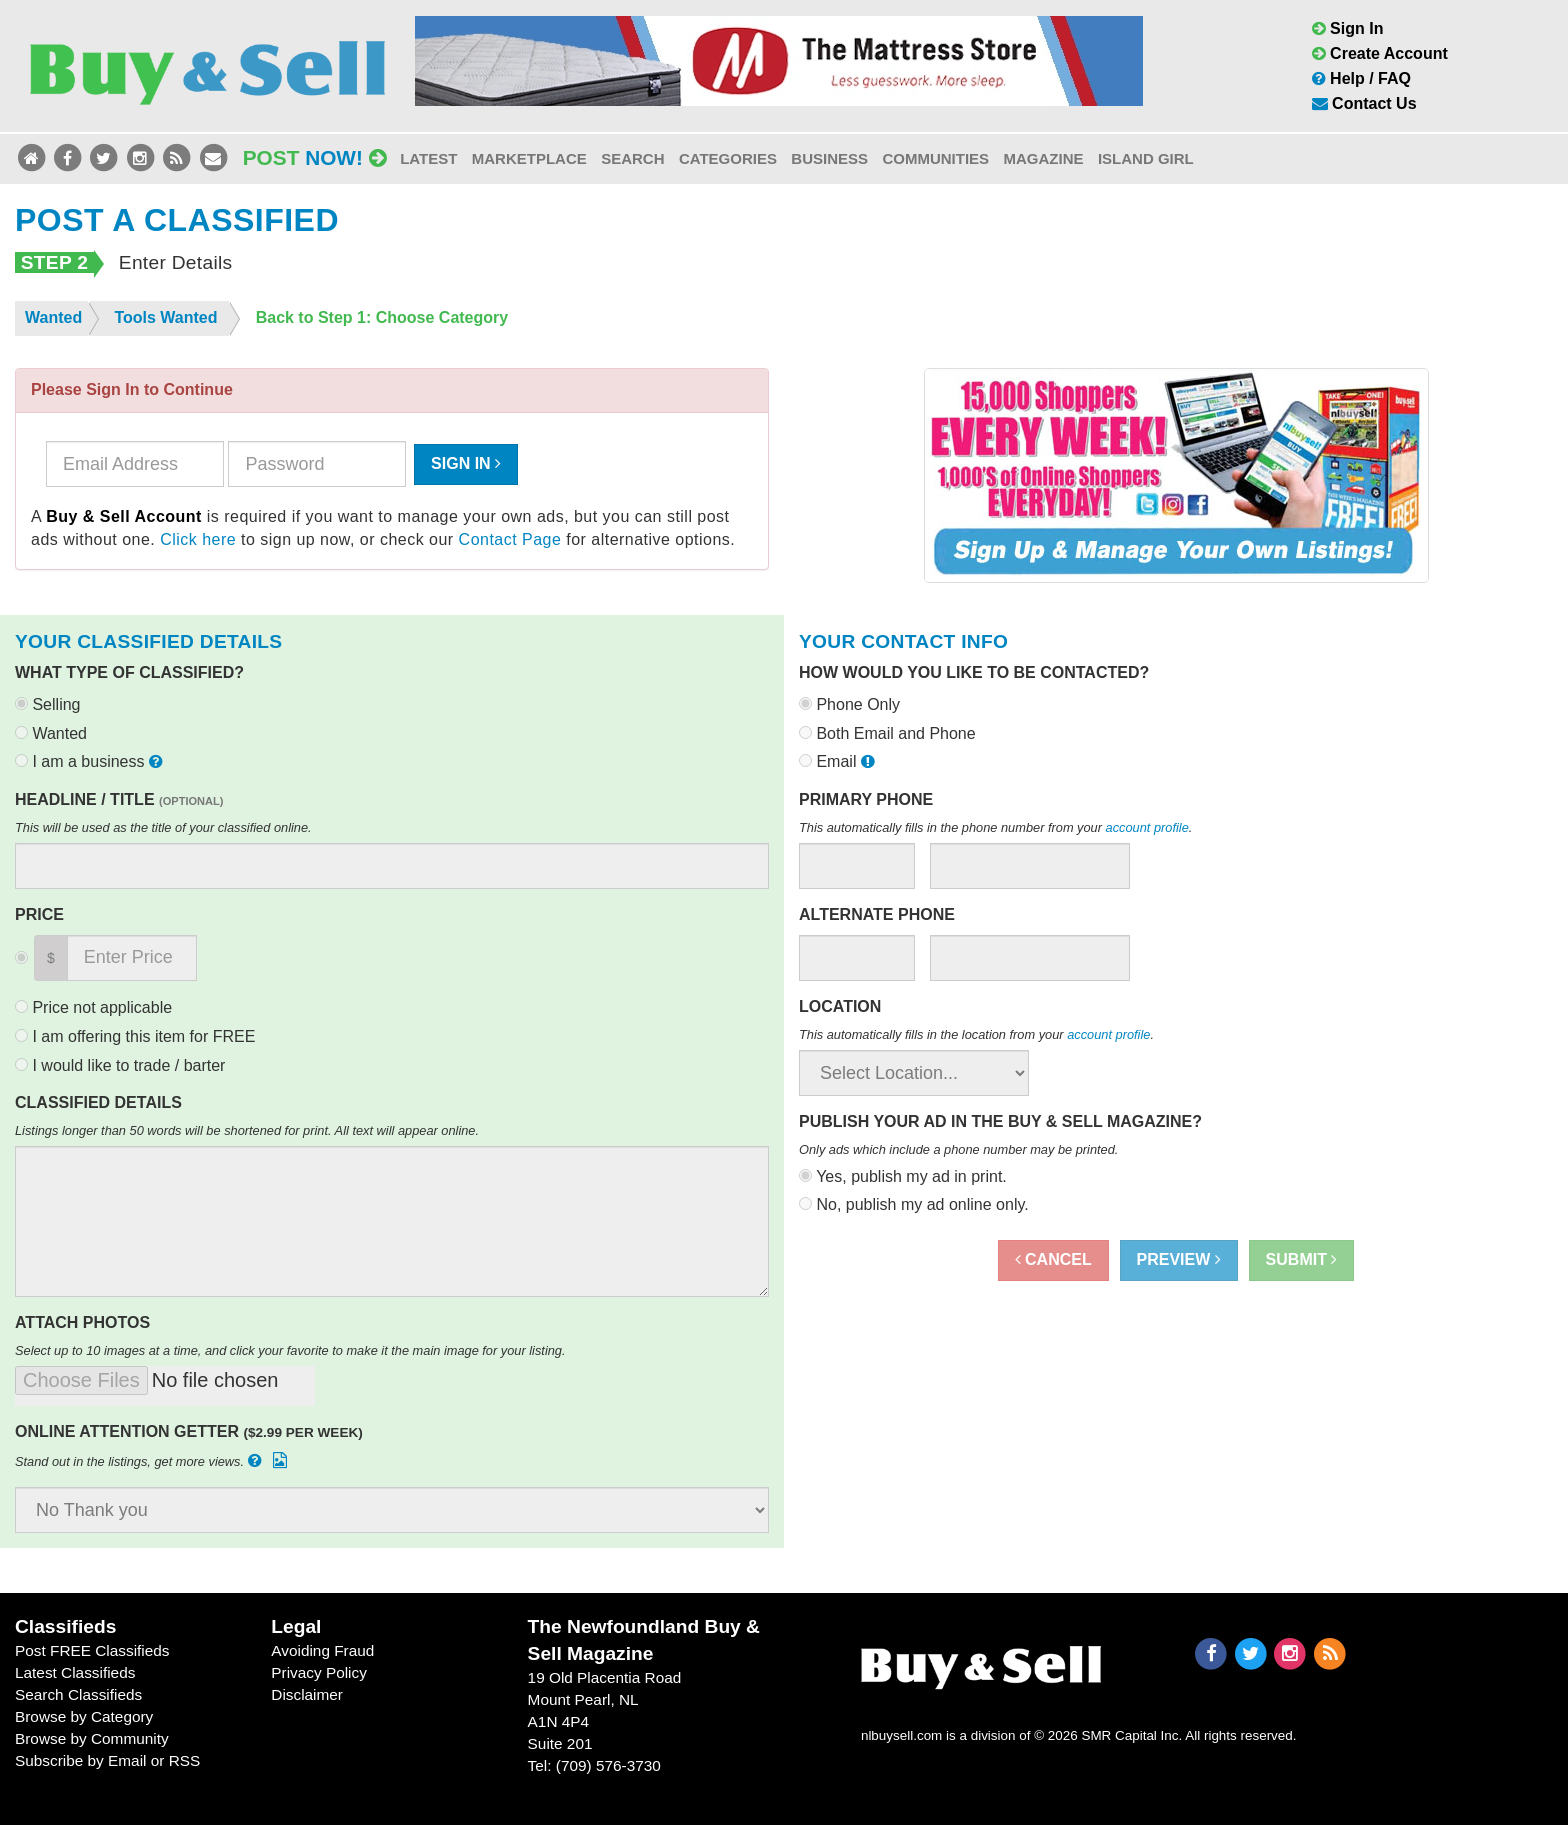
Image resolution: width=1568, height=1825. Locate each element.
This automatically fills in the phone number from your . (995, 827)
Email (839, 761)
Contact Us (1364, 103)
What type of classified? (129, 672)
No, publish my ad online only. (914, 1204)
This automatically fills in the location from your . (976, 1034)
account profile (1147, 827)
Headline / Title (119, 799)
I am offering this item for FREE (135, 1036)
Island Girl (1146, 158)
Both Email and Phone (887, 733)
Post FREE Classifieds (92, 1650)
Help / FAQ (1361, 78)
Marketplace (529, 158)
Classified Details (98, 1102)
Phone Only (849, 704)
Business (829, 158)
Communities (935, 158)
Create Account (1380, 53)
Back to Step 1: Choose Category (382, 317)
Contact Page (510, 539)
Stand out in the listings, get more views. (153, 1460)
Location (840, 1006)
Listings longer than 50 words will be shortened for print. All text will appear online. (247, 1130)
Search (632, 158)
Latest (428, 158)
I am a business (91, 761)
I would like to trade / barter (120, 1065)
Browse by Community (92, 1738)
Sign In (1348, 28)
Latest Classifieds (75, 1672)
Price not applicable (93, 1007)
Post (315, 157)
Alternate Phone (877, 914)
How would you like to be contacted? (974, 672)
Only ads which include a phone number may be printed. (958, 1149)
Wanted (51, 733)
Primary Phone (866, 799)
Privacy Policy (319, 1672)
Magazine (1043, 158)
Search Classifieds (78, 1694)
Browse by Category (84, 1716)
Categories (728, 158)
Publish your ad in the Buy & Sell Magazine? (1000, 1121)
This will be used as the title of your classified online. (163, 827)
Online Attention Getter (189, 1431)
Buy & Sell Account (124, 516)
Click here (198, 539)
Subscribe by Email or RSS (107, 1760)
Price (39, 914)
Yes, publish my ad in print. (903, 1176)
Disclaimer (307, 1694)
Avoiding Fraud (322, 1650)
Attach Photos (82, 1322)
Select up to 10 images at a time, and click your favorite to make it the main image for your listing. (290, 1350)
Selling (47, 704)
